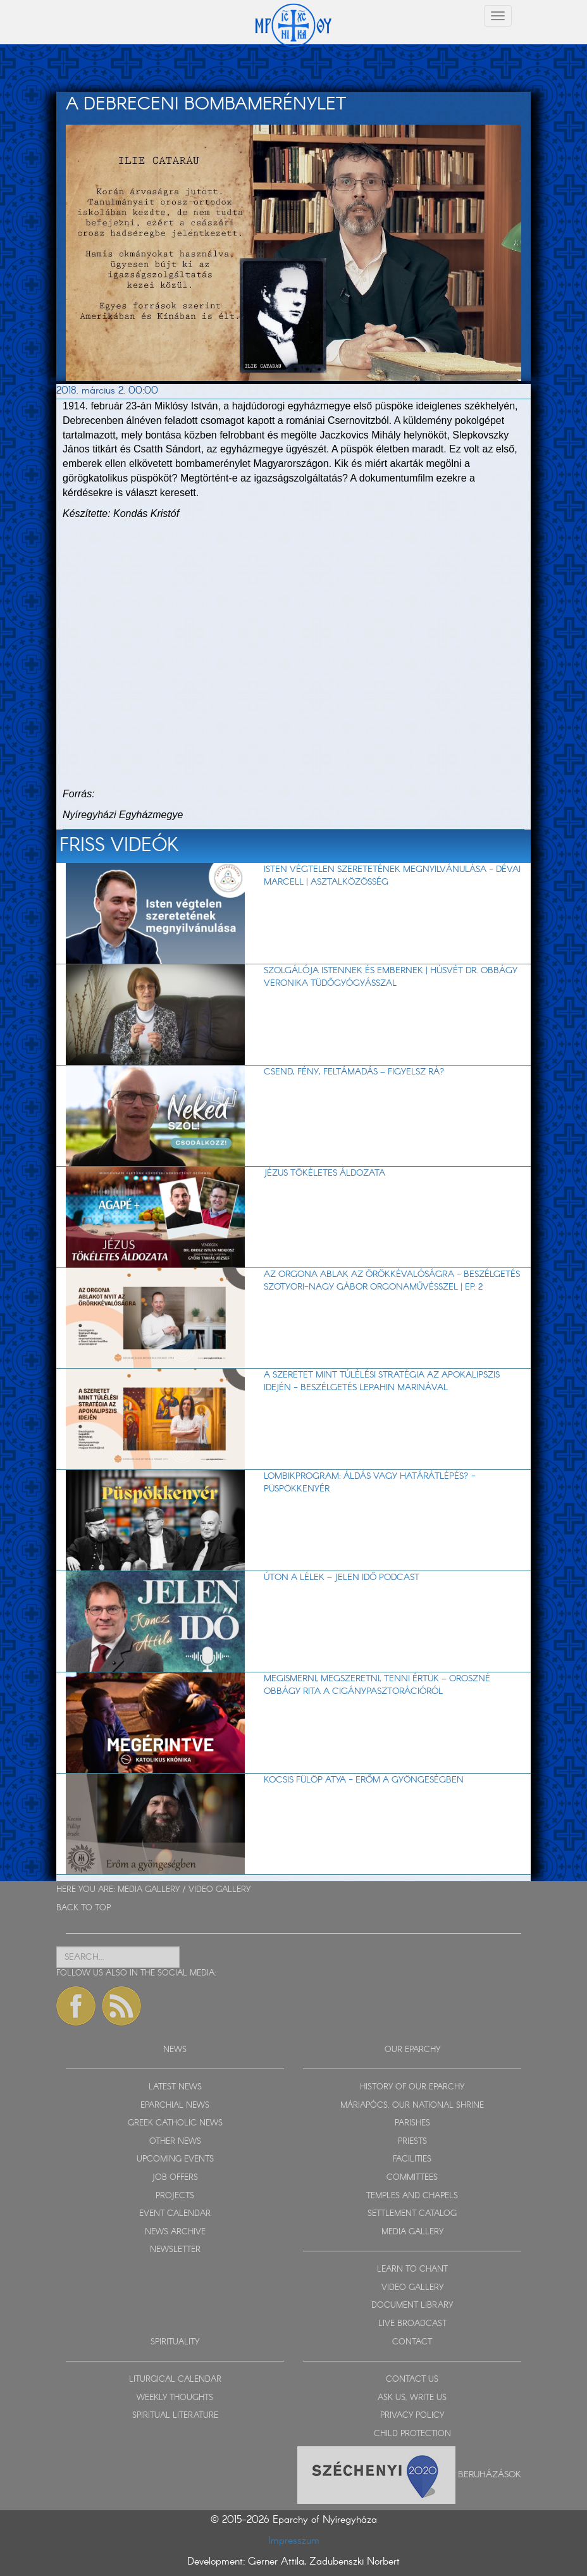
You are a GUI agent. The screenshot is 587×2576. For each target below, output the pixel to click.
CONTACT (412, 2342)
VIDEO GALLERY (219, 1890)
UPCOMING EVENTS (175, 2159)
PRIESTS (412, 2142)
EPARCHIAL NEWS (174, 2106)
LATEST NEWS (175, 2087)
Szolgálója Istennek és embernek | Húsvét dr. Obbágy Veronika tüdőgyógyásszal (390, 977)
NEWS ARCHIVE (175, 2232)
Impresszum (293, 2541)
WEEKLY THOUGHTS (175, 2398)
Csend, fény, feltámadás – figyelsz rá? (354, 1072)
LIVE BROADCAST (412, 2324)
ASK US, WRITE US (412, 2398)
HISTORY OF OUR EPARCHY (412, 2087)
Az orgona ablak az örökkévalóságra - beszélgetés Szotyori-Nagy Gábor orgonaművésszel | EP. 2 (392, 1280)
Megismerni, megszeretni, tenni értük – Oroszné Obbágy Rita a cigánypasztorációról (377, 1685)
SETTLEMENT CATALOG (412, 2214)
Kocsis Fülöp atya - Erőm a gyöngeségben (364, 1780)
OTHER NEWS (175, 2142)
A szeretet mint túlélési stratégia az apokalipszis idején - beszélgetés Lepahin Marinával (382, 1381)
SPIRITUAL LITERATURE (175, 2416)
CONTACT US (412, 2380)
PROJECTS (175, 2196)
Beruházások (489, 2474)
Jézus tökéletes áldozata (324, 1173)
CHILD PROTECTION (412, 2434)
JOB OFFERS (175, 2178)
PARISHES (412, 2123)
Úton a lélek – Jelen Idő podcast (341, 1577)
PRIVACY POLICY (412, 2416)
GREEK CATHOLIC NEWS (175, 2123)
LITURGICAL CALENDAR (175, 2380)
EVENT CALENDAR (175, 2214)
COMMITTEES (412, 2178)
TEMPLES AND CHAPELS (412, 2196)
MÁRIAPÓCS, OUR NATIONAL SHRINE (412, 2106)
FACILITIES (412, 2159)
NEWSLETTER (175, 2250)
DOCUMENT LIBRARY (412, 2305)
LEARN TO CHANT (412, 2269)
